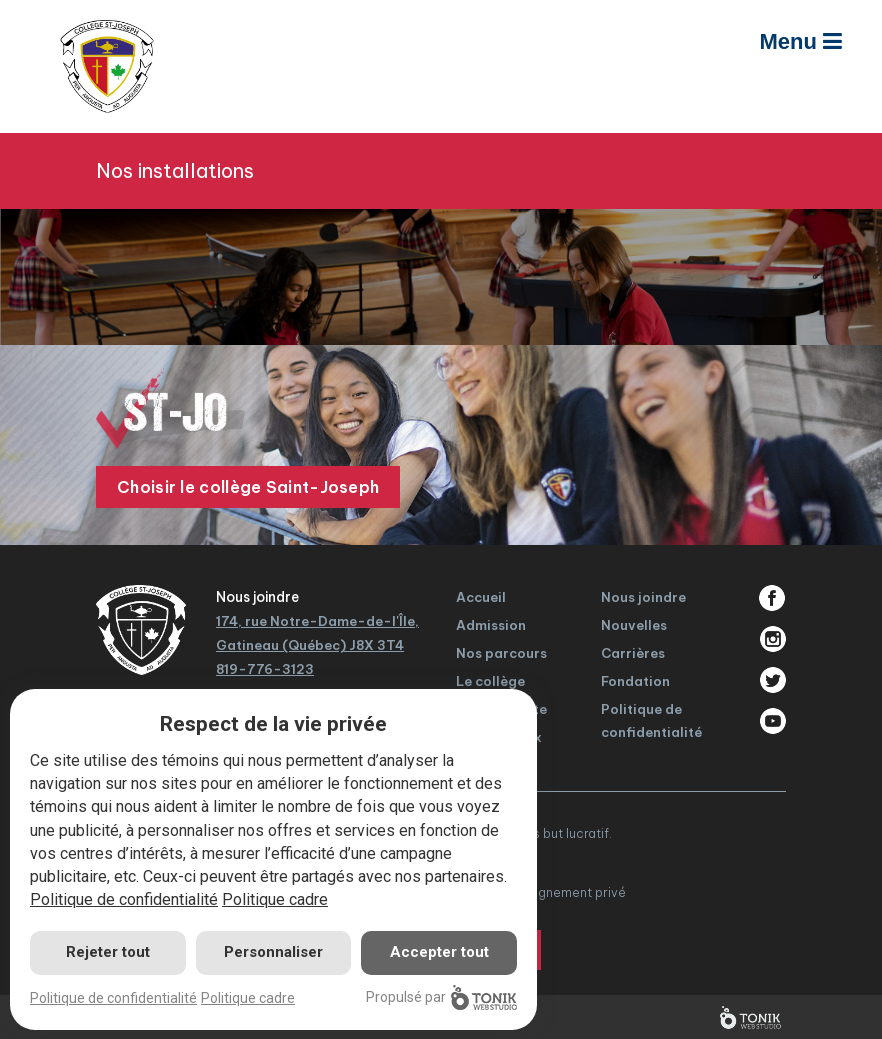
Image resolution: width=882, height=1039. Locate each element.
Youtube (772, 721)
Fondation (635, 681)
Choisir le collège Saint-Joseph (248, 487)
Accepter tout (439, 952)
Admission (491, 625)
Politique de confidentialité (124, 899)
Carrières (633, 653)
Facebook (772, 598)
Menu (800, 41)
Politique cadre (275, 899)
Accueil (481, 597)
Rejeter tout (108, 952)
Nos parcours (501, 653)
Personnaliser (273, 952)
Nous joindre (643, 597)
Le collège (490, 681)
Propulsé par (441, 997)
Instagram (772, 639)
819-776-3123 (265, 669)
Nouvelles (634, 625)
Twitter (772, 680)
